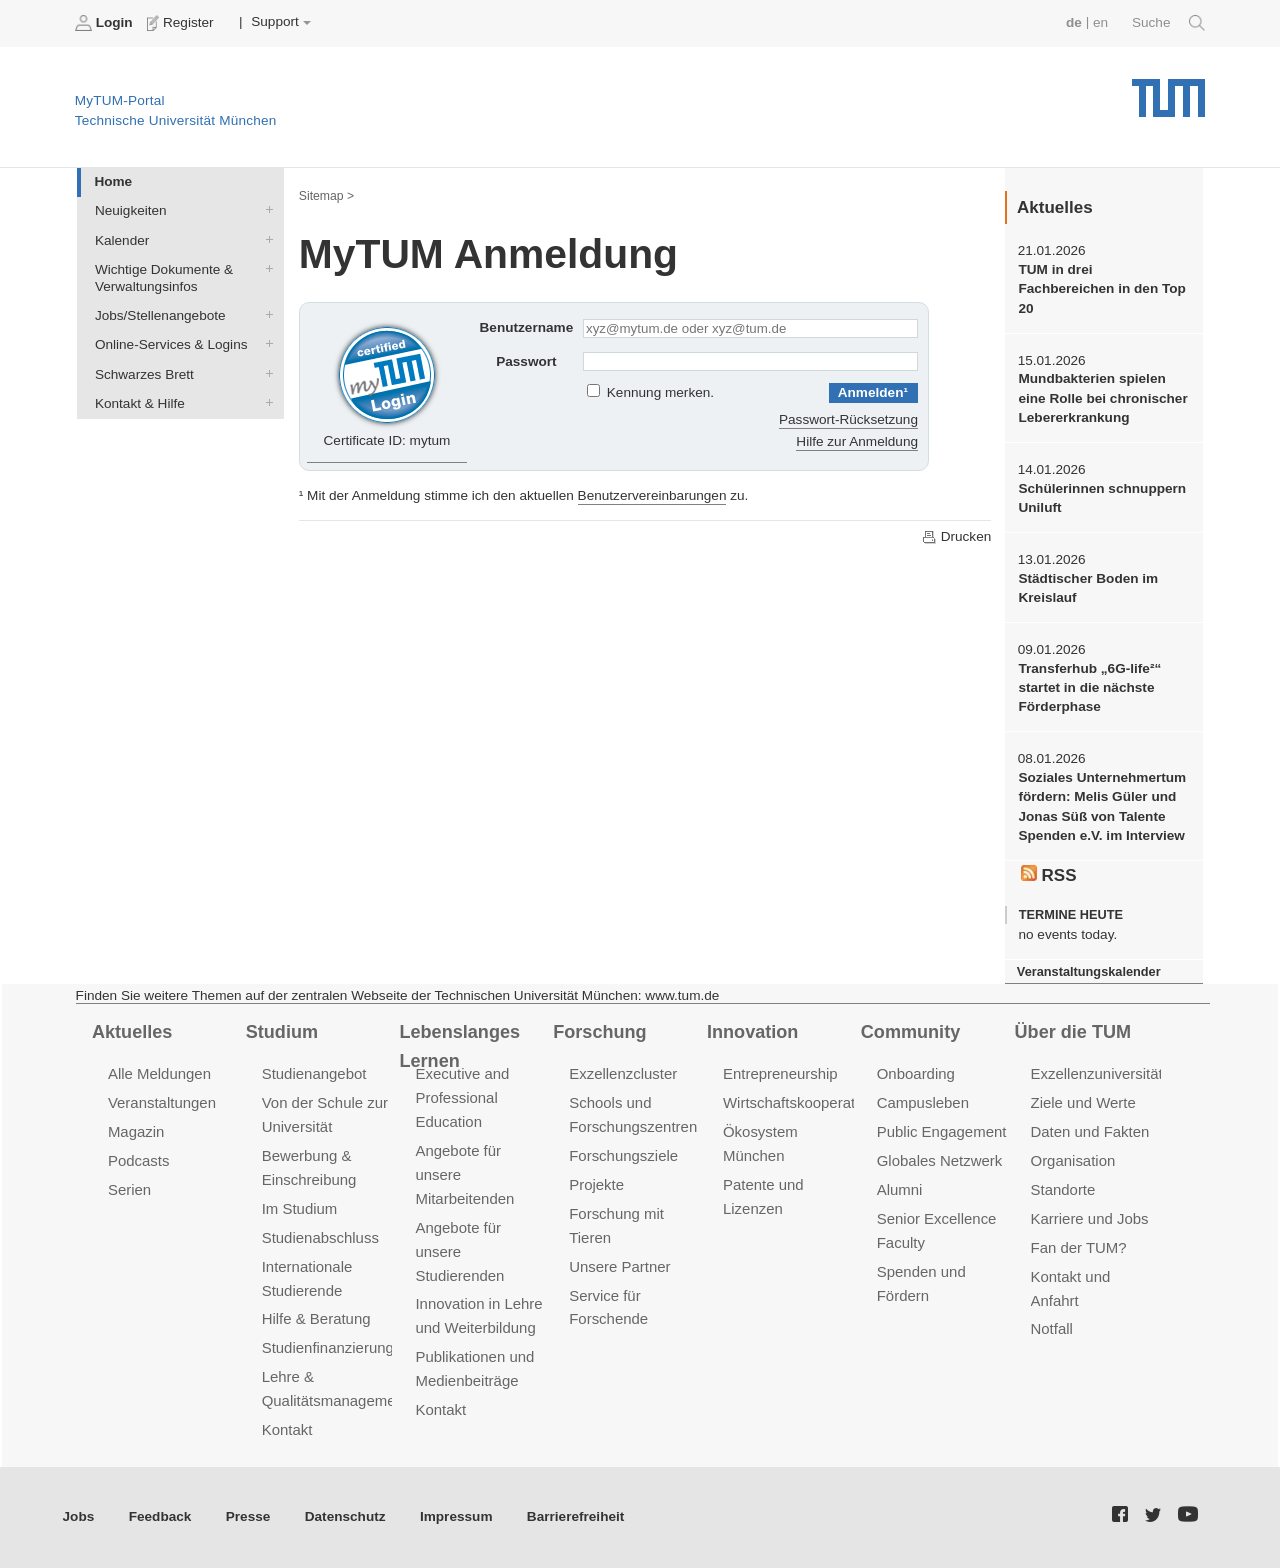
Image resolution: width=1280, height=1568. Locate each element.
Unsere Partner (619, 1266)
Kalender (265, 239)
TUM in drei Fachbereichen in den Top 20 (1101, 289)
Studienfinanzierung (328, 1347)
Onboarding (916, 1073)
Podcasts (139, 1160)
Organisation (1073, 1160)
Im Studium (300, 1208)
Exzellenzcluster (623, 1073)
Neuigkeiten (265, 210)
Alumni (900, 1189)
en (1100, 22)
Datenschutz (345, 1516)
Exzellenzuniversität (1097, 1073)
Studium (282, 1032)
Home (113, 181)
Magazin (136, 1131)
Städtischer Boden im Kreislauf (1088, 588)
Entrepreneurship (780, 1073)
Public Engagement (942, 1131)
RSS (1049, 875)
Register (182, 23)
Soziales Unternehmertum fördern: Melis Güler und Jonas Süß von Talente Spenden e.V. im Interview (1102, 806)
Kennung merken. (660, 392)
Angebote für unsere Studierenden (459, 1251)
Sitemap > (326, 196)
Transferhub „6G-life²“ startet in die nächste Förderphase (1089, 688)
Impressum (456, 1516)
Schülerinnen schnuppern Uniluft (1102, 498)
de (1074, 22)
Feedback (160, 1516)
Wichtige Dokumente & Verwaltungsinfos (265, 268)
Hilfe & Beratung (316, 1318)
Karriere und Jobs (1090, 1218)
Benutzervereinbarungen (652, 495)
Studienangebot (314, 1073)
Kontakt (287, 1429)
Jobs (79, 1516)
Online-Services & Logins (265, 344)
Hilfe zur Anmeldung (857, 441)
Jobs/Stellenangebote (265, 315)
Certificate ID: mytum (387, 384)
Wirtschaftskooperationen (807, 1102)
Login (106, 23)
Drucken (956, 537)
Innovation (752, 1032)
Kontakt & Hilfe (265, 402)
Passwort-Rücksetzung (848, 419)
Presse (248, 1516)
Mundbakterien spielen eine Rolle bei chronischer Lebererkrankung (1102, 398)
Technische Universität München (1168, 90)
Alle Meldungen (159, 1073)
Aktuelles (132, 1032)
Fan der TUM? (1079, 1247)
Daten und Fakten (1090, 1131)
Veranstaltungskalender (1089, 971)
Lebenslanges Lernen (459, 1046)
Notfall (1052, 1328)
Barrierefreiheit (575, 1516)
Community (910, 1032)
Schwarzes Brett (265, 373)
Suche (1168, 23)
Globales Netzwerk (940, 1160)
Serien (129, 1189)
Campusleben (923, 1102)
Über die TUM (1073, 1032)
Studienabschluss (320, 1237)
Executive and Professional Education (462, 1097)
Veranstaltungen (162, 1102)
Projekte (596, 1184)
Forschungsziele (623, 1155)
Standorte (1063, 1189)
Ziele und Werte (1083, 1102)
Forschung (599, 1032)
